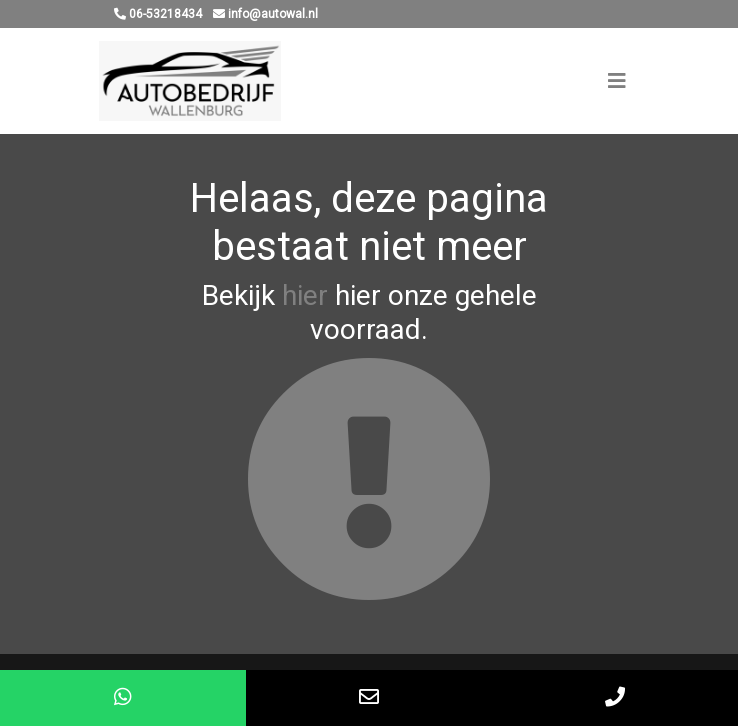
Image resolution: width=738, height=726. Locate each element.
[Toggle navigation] (617, 81)
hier (305, 295)
